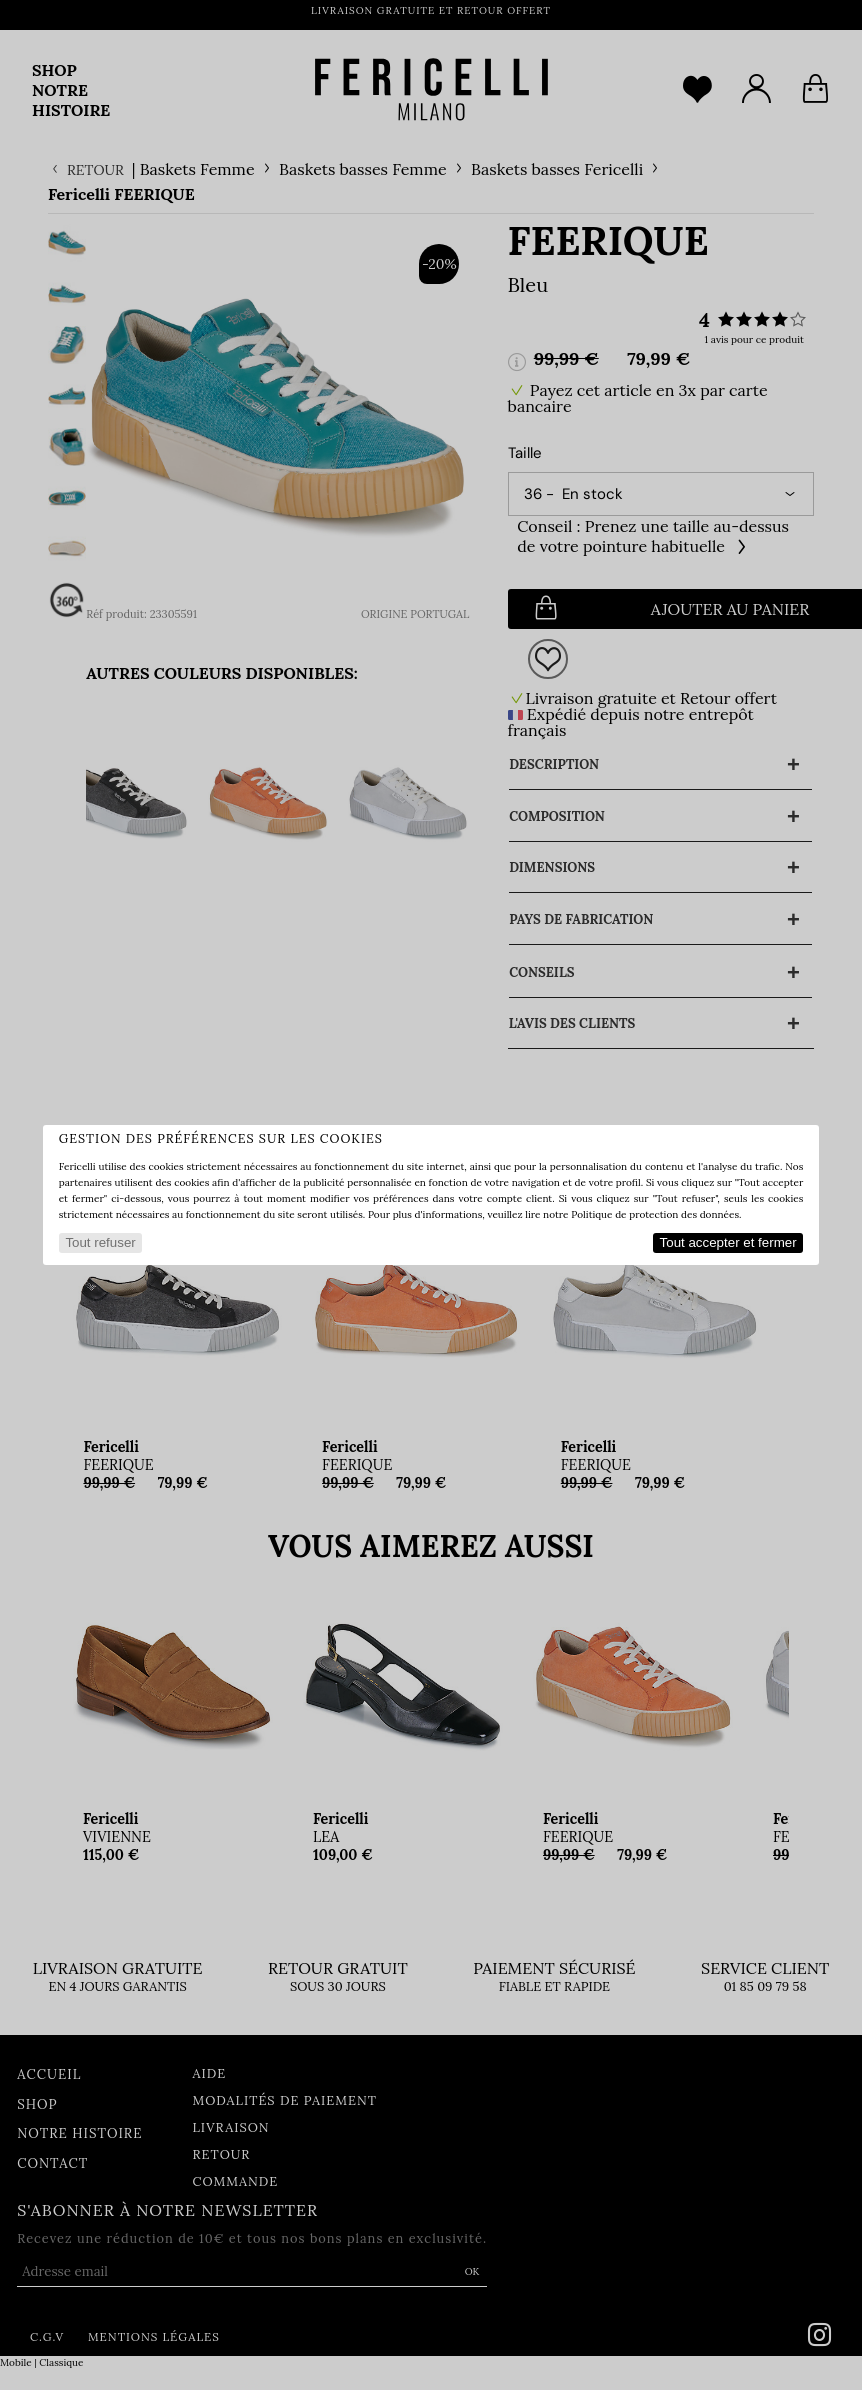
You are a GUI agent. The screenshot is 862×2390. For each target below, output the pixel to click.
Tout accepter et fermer (728, 1242)
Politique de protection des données (655, 1214)
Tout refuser (100, 1242)
